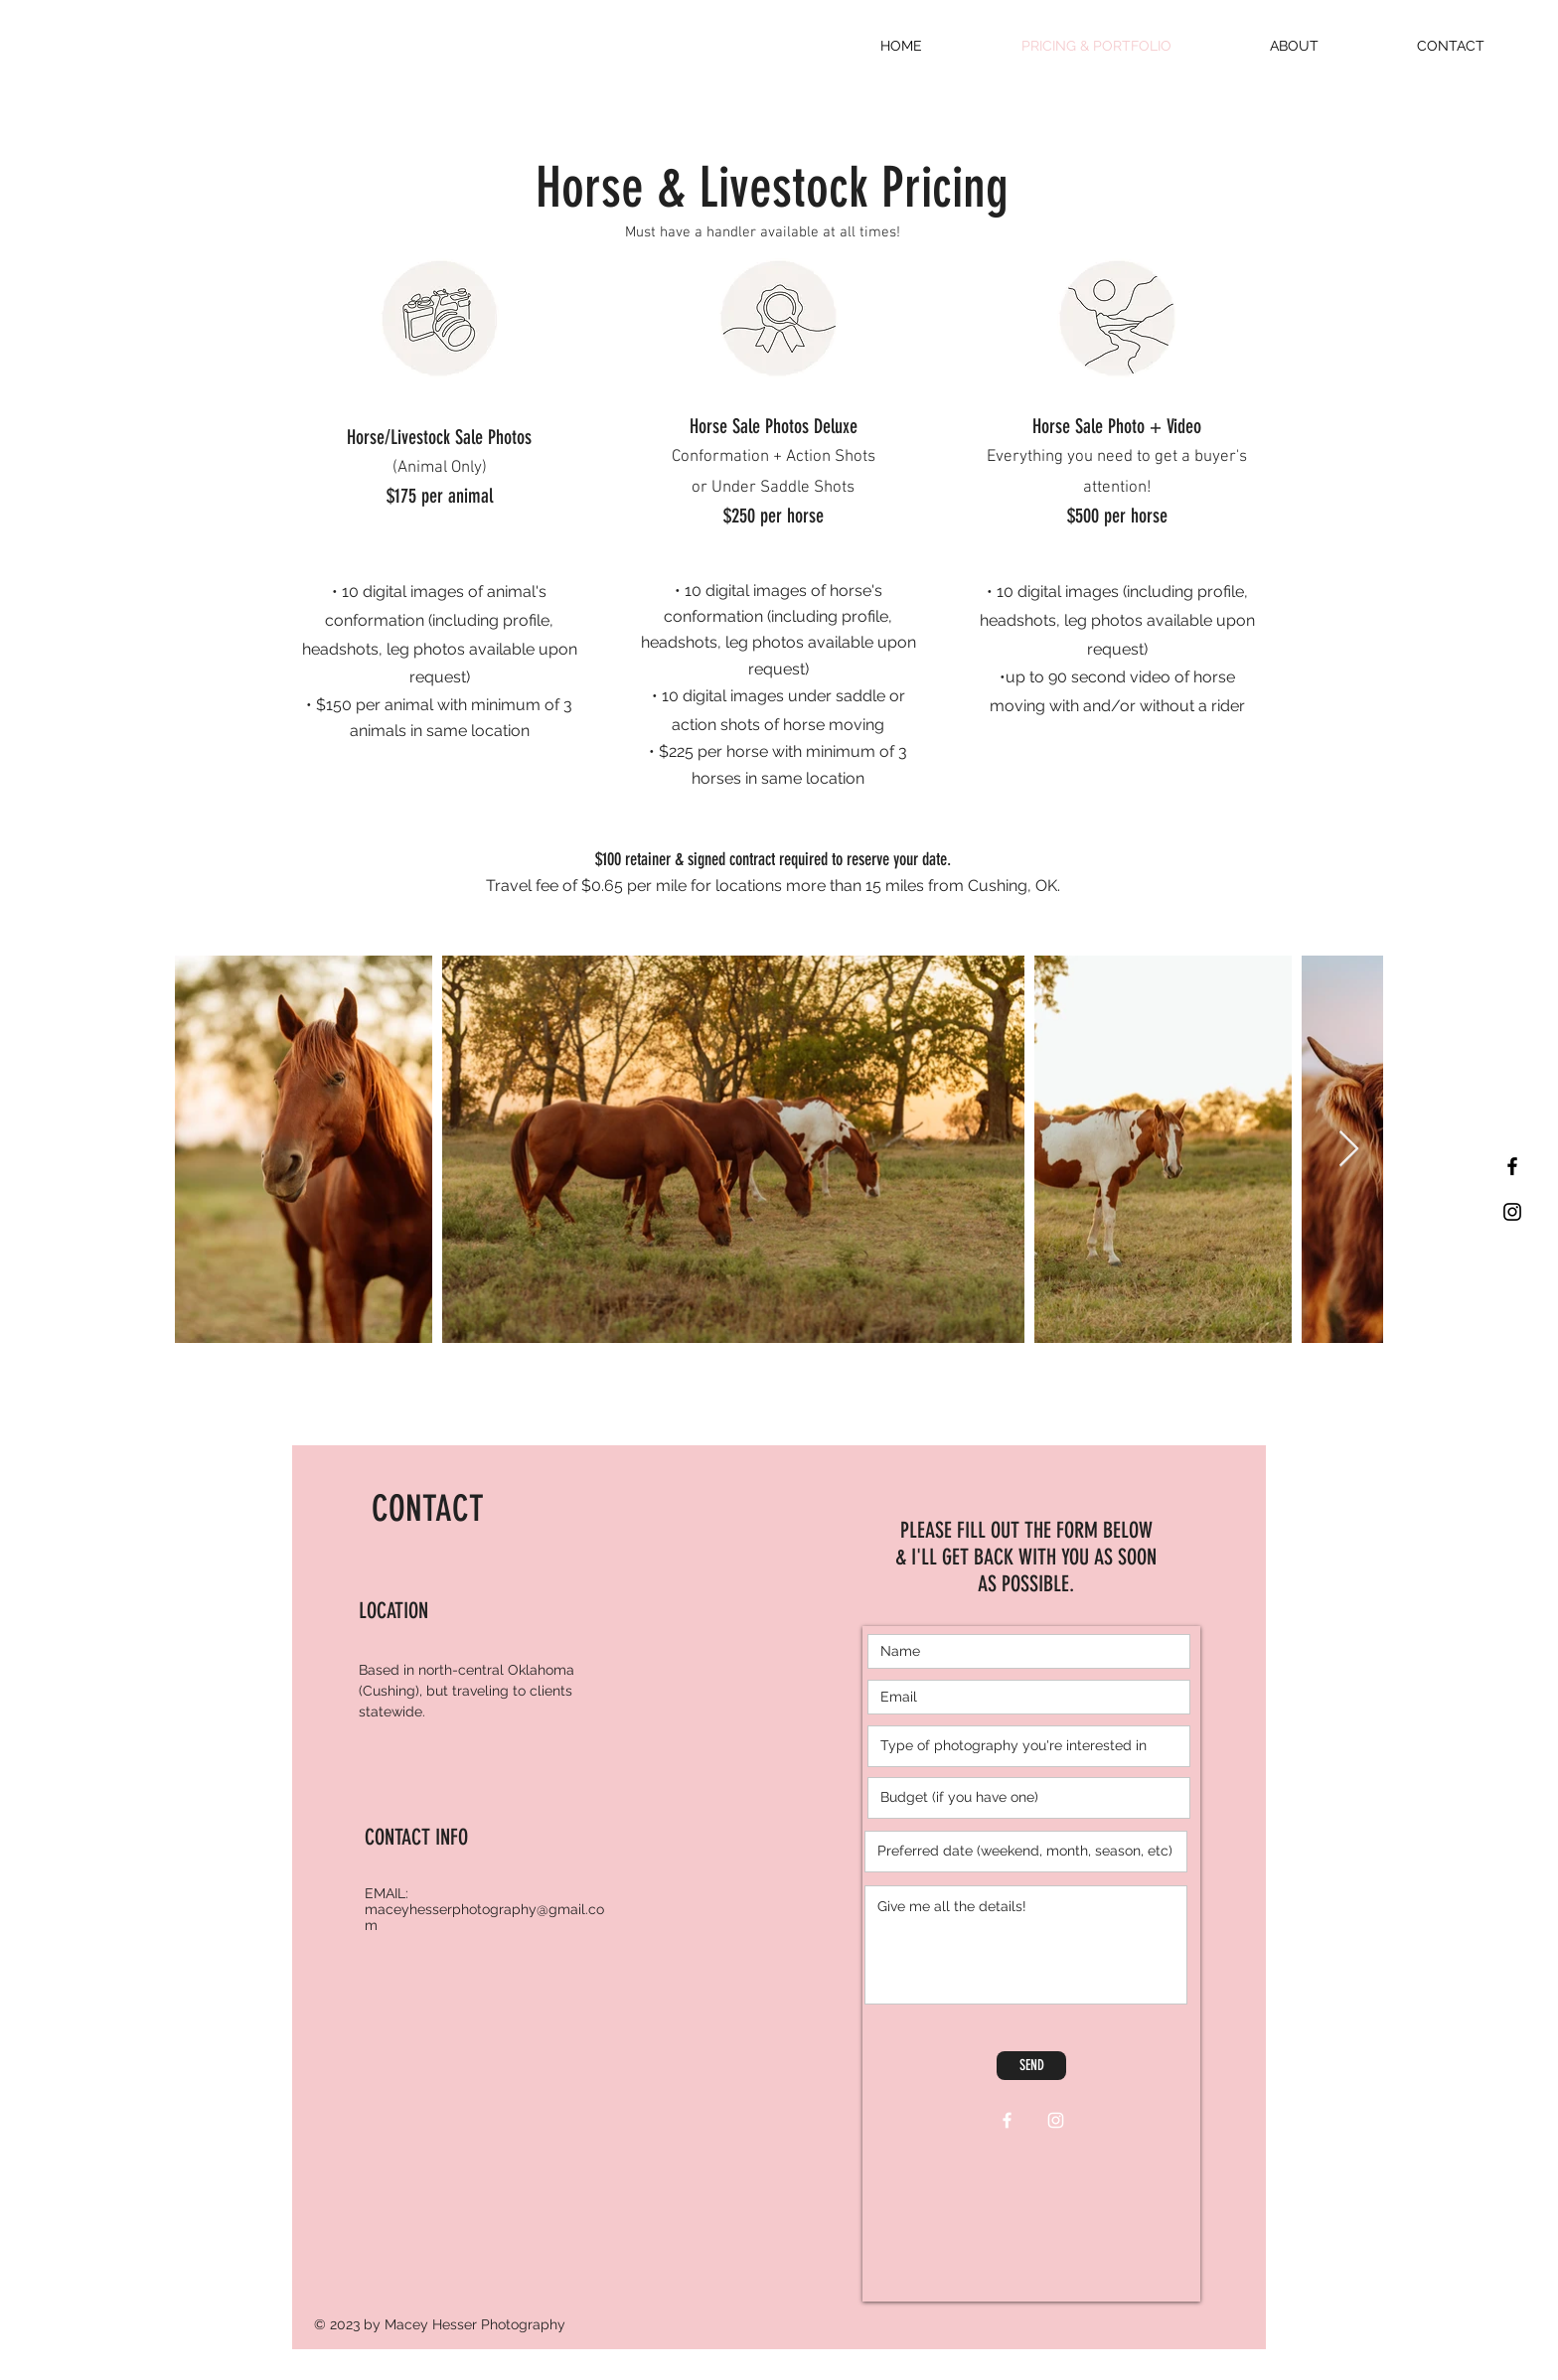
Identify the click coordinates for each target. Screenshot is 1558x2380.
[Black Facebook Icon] (1512, 1166)
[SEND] (1031, 2065)
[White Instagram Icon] (1055, 2120)
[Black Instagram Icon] (1512, 1212)
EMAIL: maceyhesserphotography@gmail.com (484, 1909)
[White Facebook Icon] (1007, 2120)
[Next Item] (1348, 1149)
